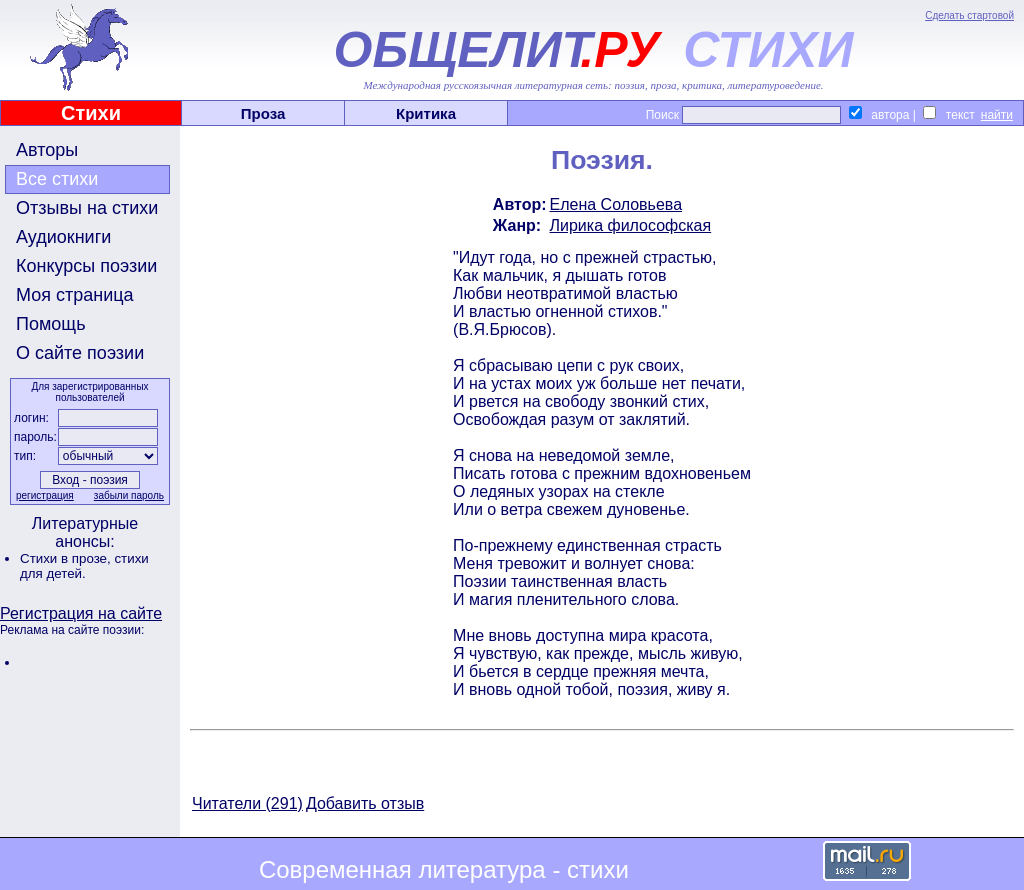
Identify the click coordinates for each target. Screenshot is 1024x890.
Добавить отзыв (365, 803)
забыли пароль (129, 495)
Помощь (51, 324)
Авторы (47, 150)
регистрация (45, 495)
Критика (426, 113)
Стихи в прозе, (67, 558)
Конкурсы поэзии (86, 266)
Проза (263, 113)
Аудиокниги (63, 237)
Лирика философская (631, 225)
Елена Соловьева (616, 204)
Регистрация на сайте (81, 613)
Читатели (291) (247, 803)
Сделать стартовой (969, 15)
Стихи (91, 113)
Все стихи (57, 179)
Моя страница (75, 295)
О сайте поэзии (80, 353)
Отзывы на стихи (87, 208)
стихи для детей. (84, 566)
